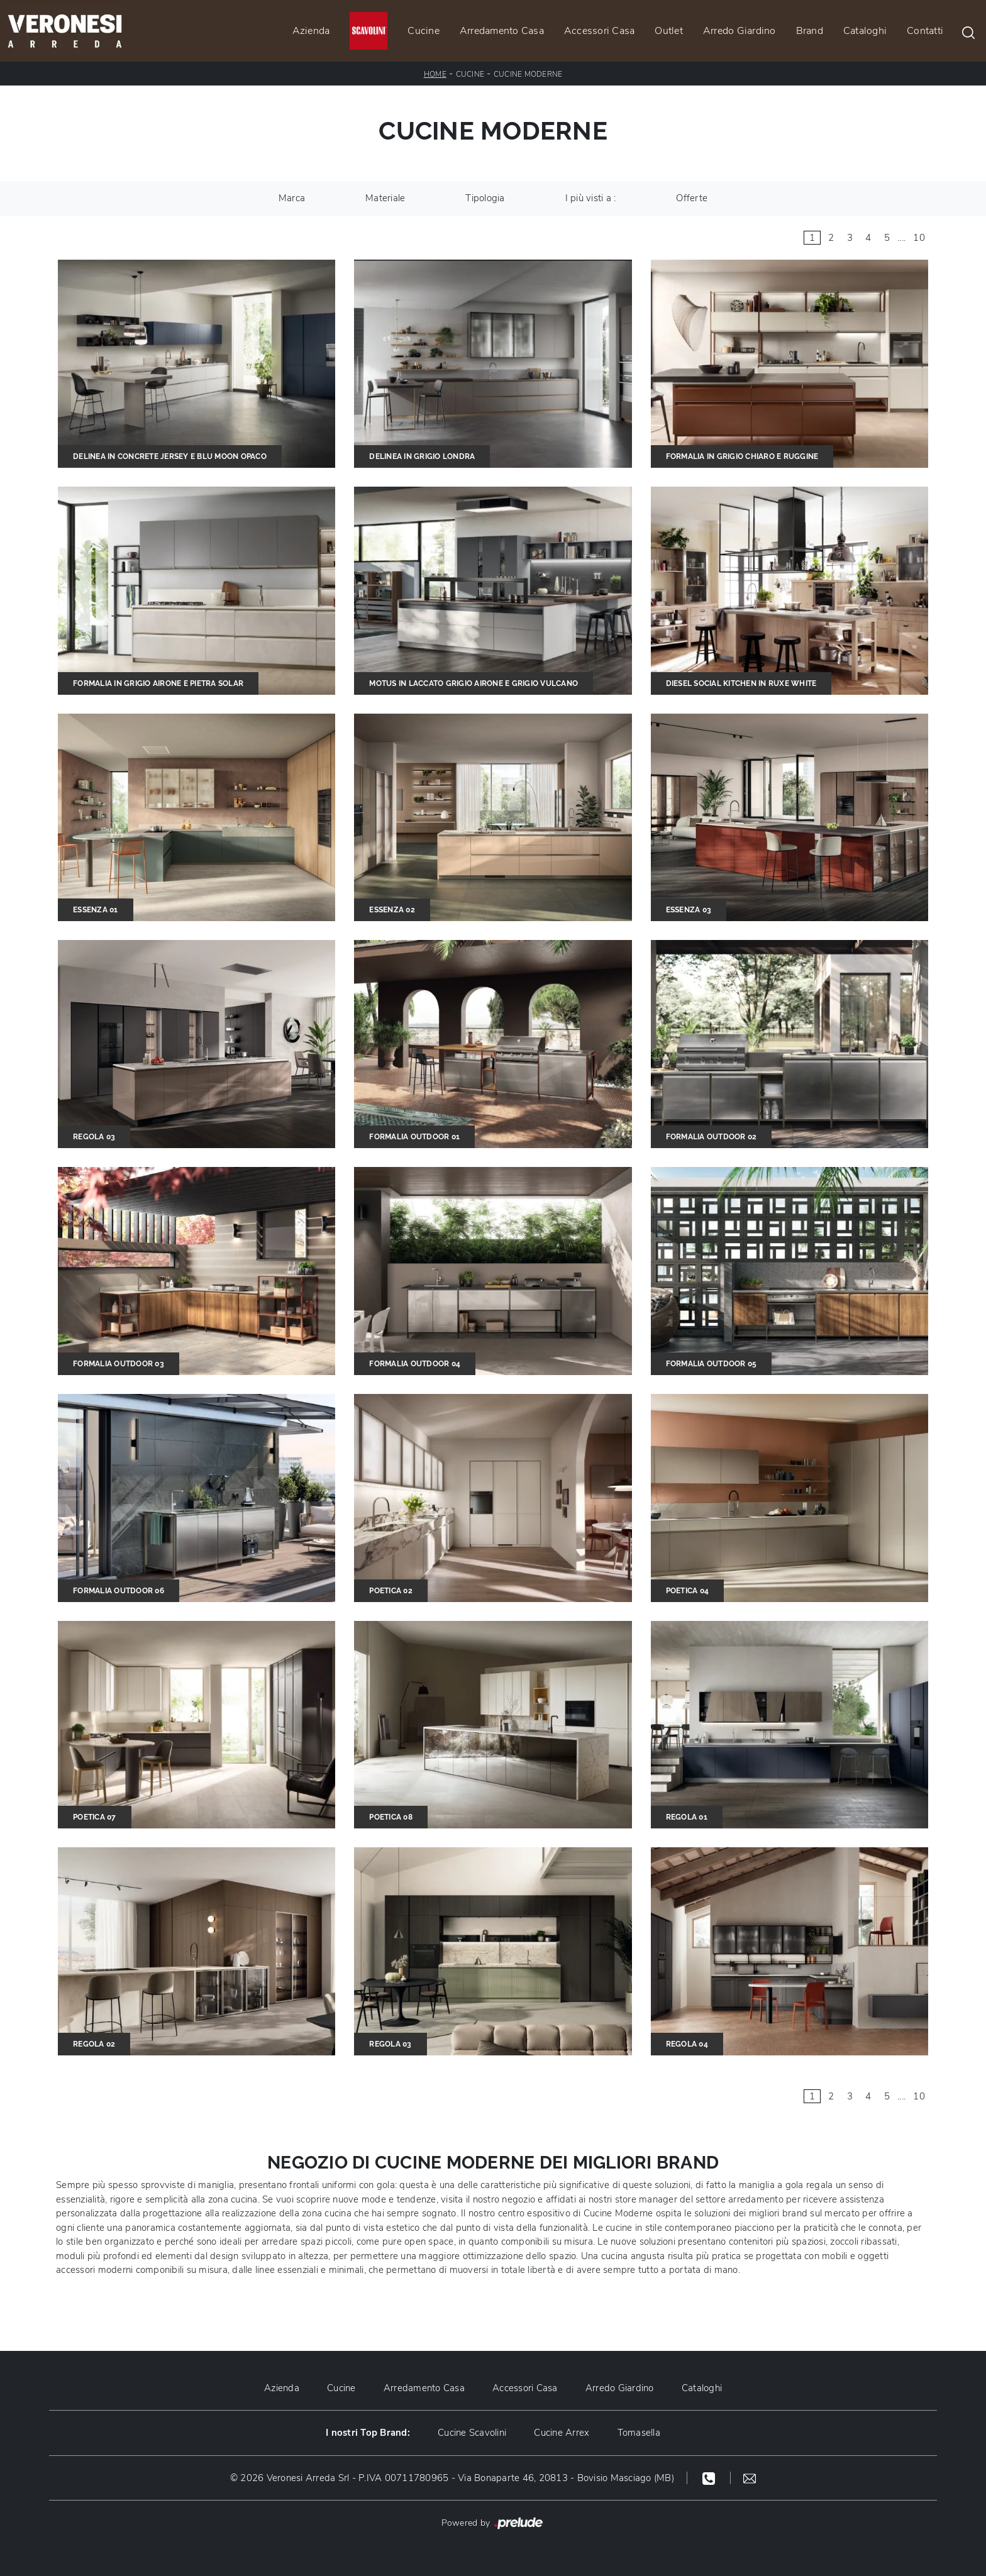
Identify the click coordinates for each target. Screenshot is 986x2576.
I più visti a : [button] (590, 198)
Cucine (423, 31)
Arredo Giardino (739, 31)
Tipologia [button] (484, 198)
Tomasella (639, 2432)
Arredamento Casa (502, 31)
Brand (809, 31)
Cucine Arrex (561, 2432)
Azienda (311, 31)
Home (435, 74)
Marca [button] (292, 198)
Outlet (669, 31)
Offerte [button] (691, 198)
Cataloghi (865, 31)
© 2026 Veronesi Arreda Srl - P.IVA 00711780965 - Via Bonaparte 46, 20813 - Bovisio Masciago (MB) (452, 2478)
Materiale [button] (385, 198)
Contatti (925, 31)
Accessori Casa (599, 31)
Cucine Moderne (528, 74)
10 (919, 237)
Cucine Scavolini (472, 2432)
